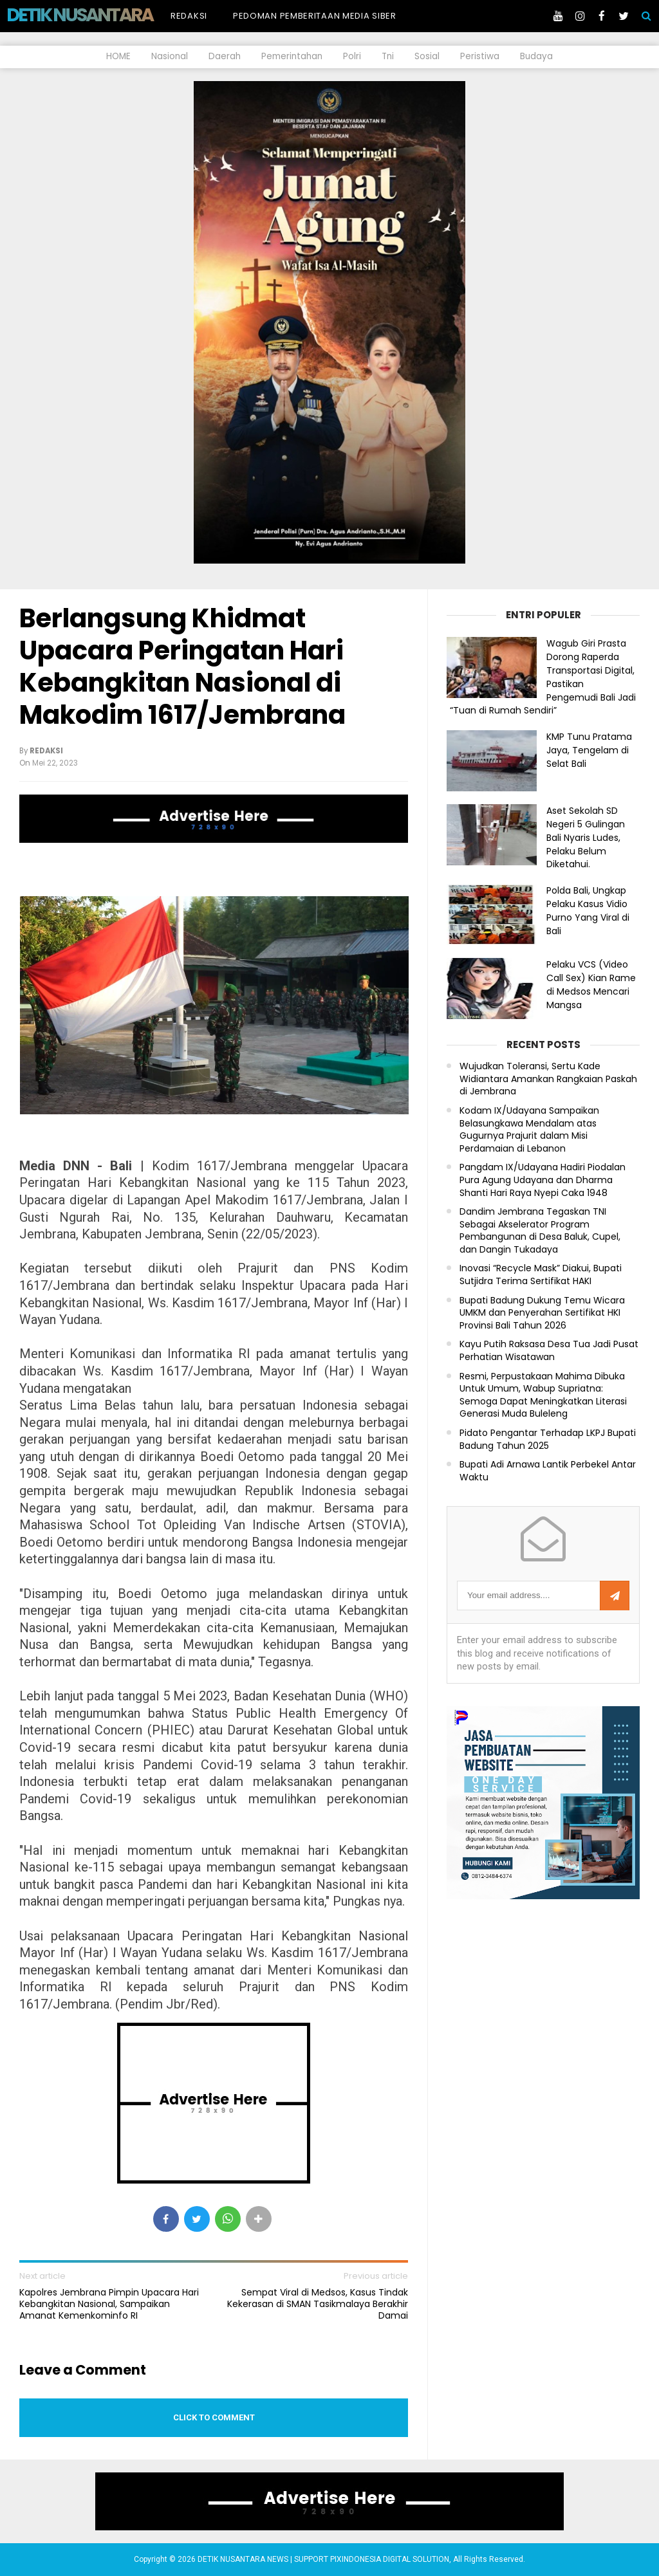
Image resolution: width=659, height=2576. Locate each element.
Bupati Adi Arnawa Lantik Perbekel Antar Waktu (547, 1471)
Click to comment (214, 2417)
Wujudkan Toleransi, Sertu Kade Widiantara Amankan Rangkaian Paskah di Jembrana (548, 1079)
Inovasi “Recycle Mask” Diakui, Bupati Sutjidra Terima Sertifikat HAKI (540, 1274)
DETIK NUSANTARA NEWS (103, 15)
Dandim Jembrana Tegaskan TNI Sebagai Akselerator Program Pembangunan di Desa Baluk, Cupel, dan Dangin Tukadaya (539, 1231)
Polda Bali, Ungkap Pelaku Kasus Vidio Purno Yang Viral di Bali (587, 910)
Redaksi (189, 16)
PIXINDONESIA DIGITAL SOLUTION (389, 2559)
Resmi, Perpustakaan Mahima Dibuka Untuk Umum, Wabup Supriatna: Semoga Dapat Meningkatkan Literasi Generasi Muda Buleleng (543, 1395)
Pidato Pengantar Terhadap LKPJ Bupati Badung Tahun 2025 (547, 1439)
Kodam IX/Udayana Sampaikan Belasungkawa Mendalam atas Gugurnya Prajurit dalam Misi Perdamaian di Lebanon (529, 1130)
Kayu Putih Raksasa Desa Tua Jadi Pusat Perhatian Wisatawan (548, 1350)
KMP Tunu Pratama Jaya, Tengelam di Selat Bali (589, 750)
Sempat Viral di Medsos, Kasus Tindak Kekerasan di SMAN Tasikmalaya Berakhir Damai (317, 2304)
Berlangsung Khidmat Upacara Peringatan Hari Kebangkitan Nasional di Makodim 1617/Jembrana (182, 666)
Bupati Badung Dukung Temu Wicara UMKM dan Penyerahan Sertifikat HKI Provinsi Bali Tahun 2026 (542, 1313)
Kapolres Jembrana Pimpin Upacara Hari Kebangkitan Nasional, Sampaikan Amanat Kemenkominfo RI (109, 2304)
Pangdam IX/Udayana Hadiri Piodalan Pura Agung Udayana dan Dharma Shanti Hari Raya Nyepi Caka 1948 (542, 1180)
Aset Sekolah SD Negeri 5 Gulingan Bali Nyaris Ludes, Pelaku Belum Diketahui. (585, 837)
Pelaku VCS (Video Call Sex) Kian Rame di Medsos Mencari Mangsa (591, 984)
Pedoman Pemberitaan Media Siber (314, 16)
